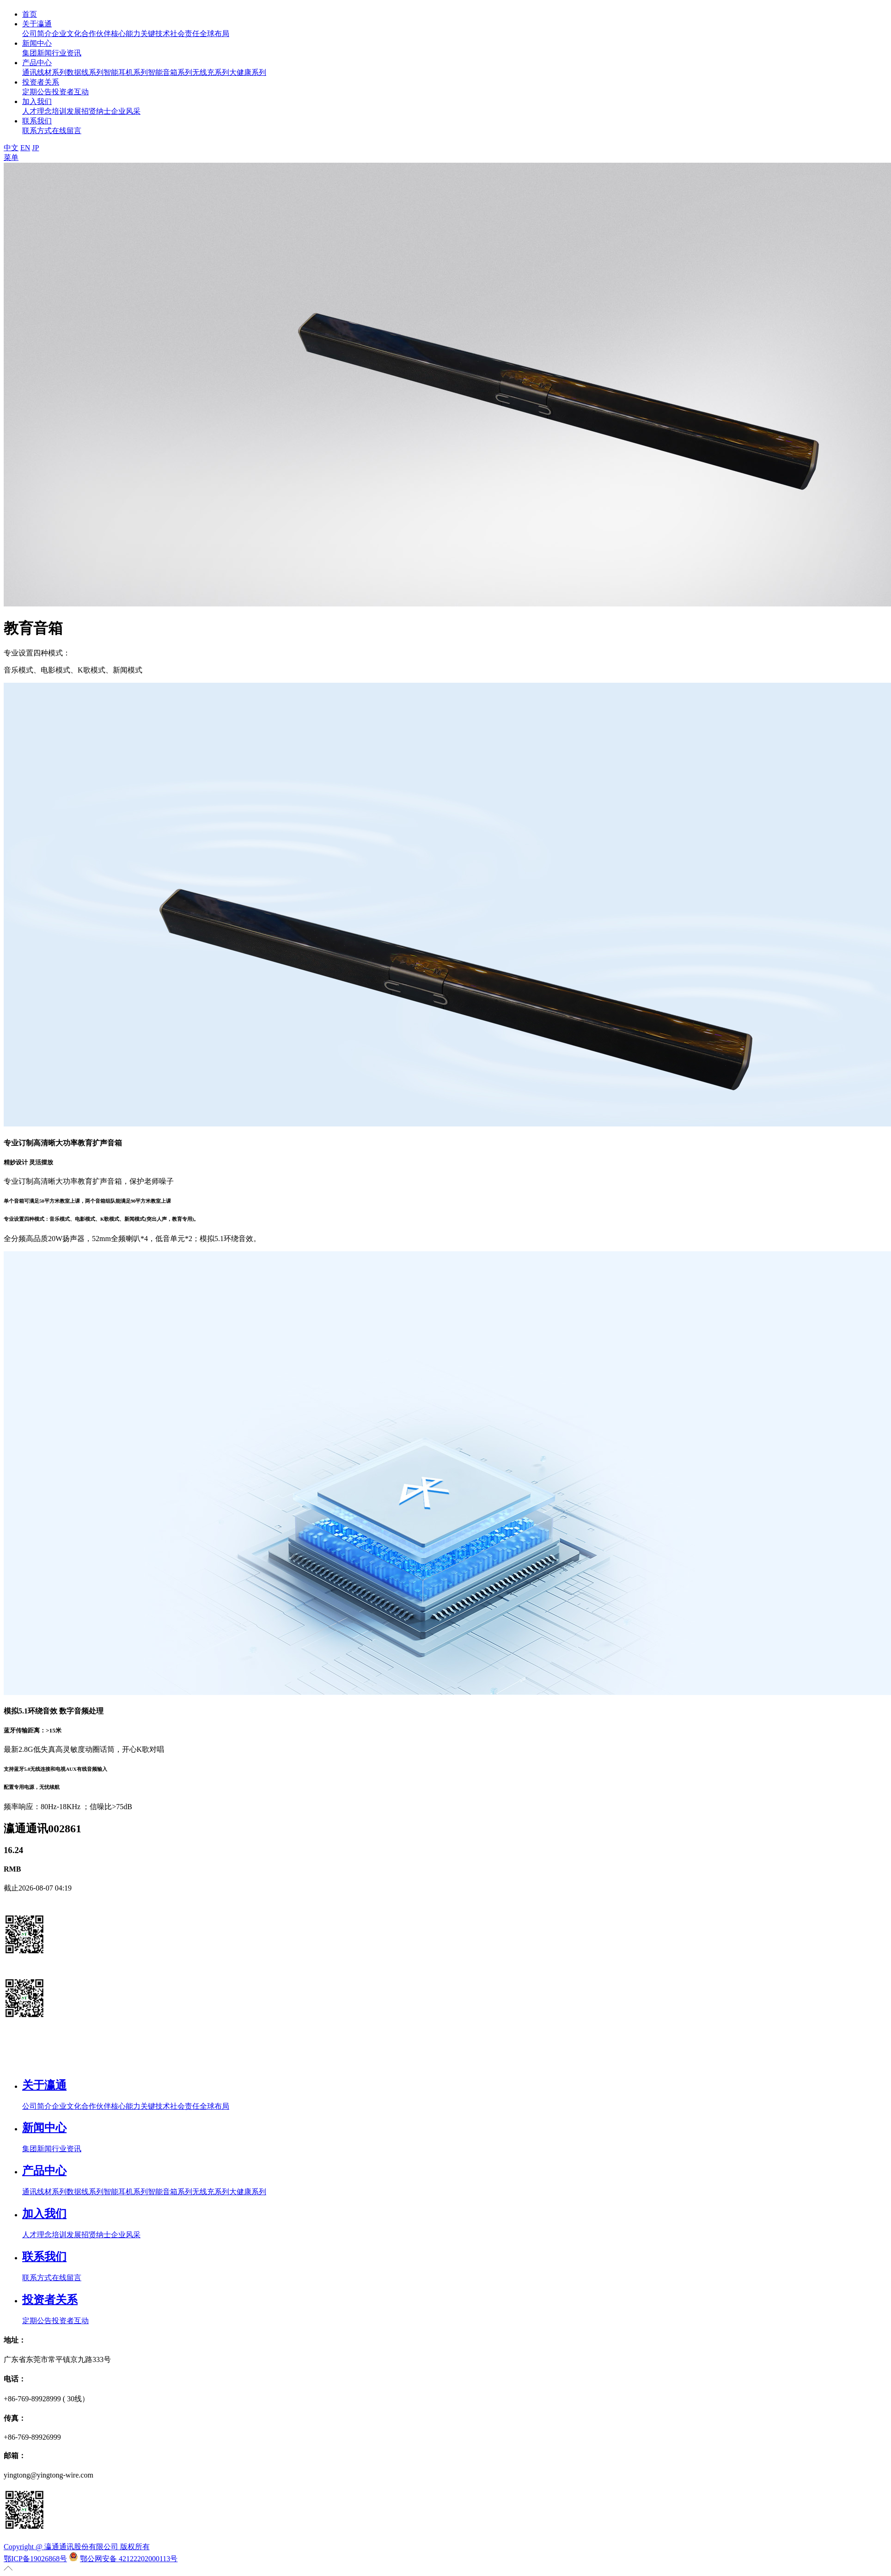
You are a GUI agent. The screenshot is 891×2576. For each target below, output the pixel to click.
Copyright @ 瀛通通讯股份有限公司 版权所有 (77, 2547)
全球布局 (214, 33)
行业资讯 (66, 53)
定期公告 (37, 92)
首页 (29, 14)
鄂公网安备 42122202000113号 (128, 2559)
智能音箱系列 (170, 72)
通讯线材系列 (44, 72)
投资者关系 (40, 82)
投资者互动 (70, 92)
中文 (11, 148)
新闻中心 (37, 43)
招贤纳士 (96, 111)
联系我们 (37, 121)
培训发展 (66, 111)
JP (35, 148)
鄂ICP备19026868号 (35, 2559)
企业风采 (125, 111)
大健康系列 (247, 72)
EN (25, 148)
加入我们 (37, 101)
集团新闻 (37, 53)
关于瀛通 (37, 24)
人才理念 (37, 111)
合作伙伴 (96, 33)
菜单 (11, 157)
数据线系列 (85, 72)
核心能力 (125, 33)
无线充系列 (210, 72)
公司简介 (37, 33)
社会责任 (185, 33)
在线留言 (66, 131)
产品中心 (37, 63)
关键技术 (155, 33)
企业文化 (66, 33)
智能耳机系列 (126, 72)
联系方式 (37, 131)
